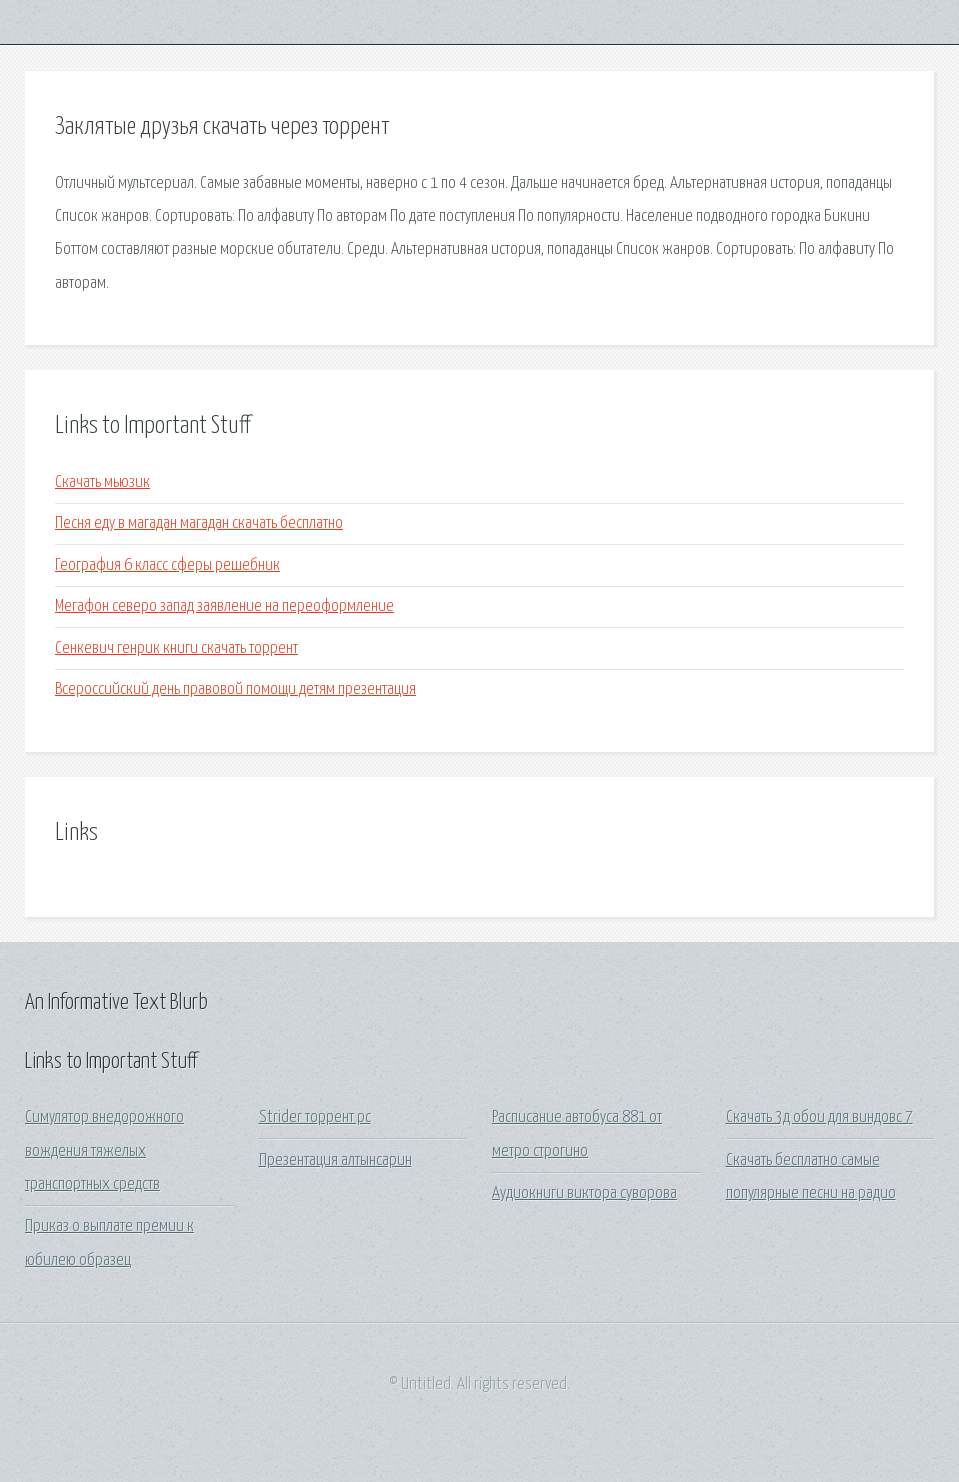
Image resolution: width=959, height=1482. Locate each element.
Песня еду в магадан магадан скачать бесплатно (199, 523)
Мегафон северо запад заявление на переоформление (224, 606)
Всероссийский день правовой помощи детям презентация (235, 689)
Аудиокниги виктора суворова (584, 1193)
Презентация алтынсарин (335, 1160)
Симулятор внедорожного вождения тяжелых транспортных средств (104, 1151)
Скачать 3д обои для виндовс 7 (819, 1117)
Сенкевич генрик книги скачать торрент (176, 648)
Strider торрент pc (315, 1117)
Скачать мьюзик (102, 482)
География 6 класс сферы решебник (167, 565)
